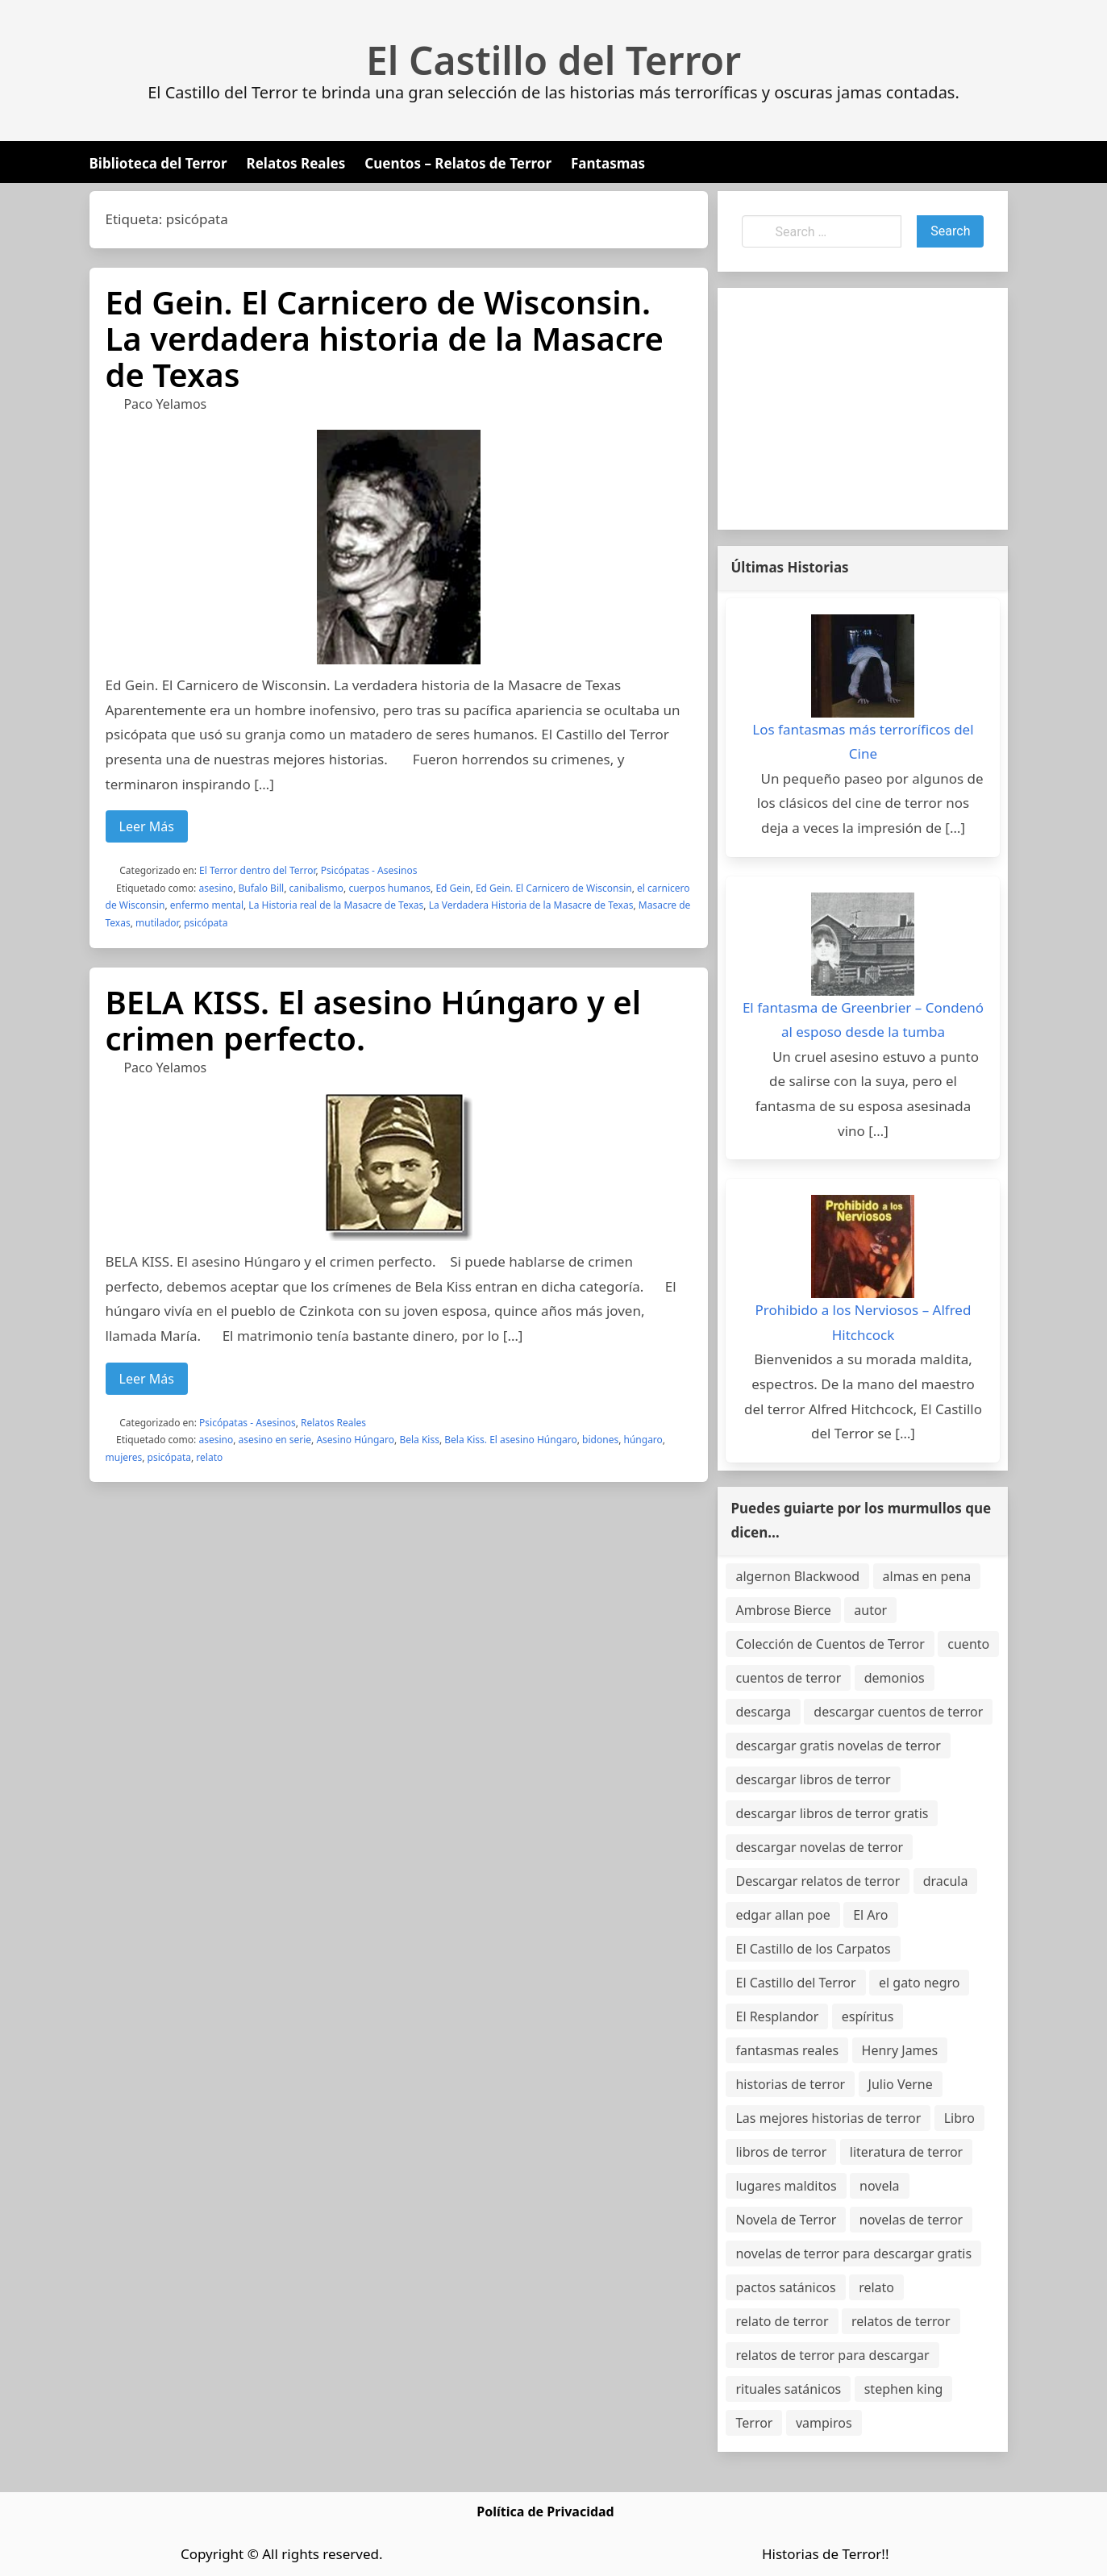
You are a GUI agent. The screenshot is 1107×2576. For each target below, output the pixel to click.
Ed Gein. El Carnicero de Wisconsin (554, 888)
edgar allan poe (782, 1915)
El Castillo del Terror (553, 60)
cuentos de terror (788, 1678)
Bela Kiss (419, 1439)
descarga (762, 1712)
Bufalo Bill (262, 888)
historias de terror (790, 2084)
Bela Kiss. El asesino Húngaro (510, 1439)
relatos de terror (901, 2321)
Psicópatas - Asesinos (369, 870)
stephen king (903, 2389)
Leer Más (146, 826)
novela (879, 2186)
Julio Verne (900, 2084)
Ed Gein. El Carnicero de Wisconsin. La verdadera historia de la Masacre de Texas (385, 338)
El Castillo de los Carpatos (812, 1949)
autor (870, 1610)
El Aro (870, 1915)
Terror (753, 2423)
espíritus (868, 2016)
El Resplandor (776, 2016)
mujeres (124, 1457)
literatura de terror (906, 2152)
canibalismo (316, 888)
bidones (600, 1439)
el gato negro (919, 1982)
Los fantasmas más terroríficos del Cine (862, 742)
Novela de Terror (785, 2220)
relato (209, 1457)
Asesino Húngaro (355, 1439)
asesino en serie (275, 1439)
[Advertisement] (863, 409)
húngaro (643, 1439)
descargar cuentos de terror (898, 1712)
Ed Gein (452, 888)
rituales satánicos (788, 2389)
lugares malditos (785, 2186)
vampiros (824, 2423)
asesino (215, 888)
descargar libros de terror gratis (831, 1813)
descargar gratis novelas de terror (837, 1745)
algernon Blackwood (797, 1576)
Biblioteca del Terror (158, 163)
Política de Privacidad (545, 2511)
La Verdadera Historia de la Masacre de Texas (531, 905)
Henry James (900, 2050)
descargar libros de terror (812, 1779)
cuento (968, 1644)
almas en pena (927, 1576)
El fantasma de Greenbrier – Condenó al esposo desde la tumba (863, 1020)
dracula (945, 1881)
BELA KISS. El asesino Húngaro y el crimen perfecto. (374, 1020)
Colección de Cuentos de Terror (829, 1644)
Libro (959, 2118)
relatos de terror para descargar (832, 2355)
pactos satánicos (785, 2287)
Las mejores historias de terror (828, 2118)
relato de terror (781, 2321)
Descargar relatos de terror (817, 1881)
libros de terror (780, 2152)
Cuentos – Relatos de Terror (457, 163)
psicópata (205, 923)
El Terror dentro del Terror (257, 870)
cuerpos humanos (389, 888)
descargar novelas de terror (819, 1847)
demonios (894, 1678)
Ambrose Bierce (782, 1610)
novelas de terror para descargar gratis (853, 2253)
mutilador (157, 923)
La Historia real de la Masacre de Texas (335, 905)
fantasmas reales (787, 2050)
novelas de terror (911, 2220)
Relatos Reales (296, 163)
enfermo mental (206, 905)
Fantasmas (608, 163)
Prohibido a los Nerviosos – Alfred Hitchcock (863, 1322)
